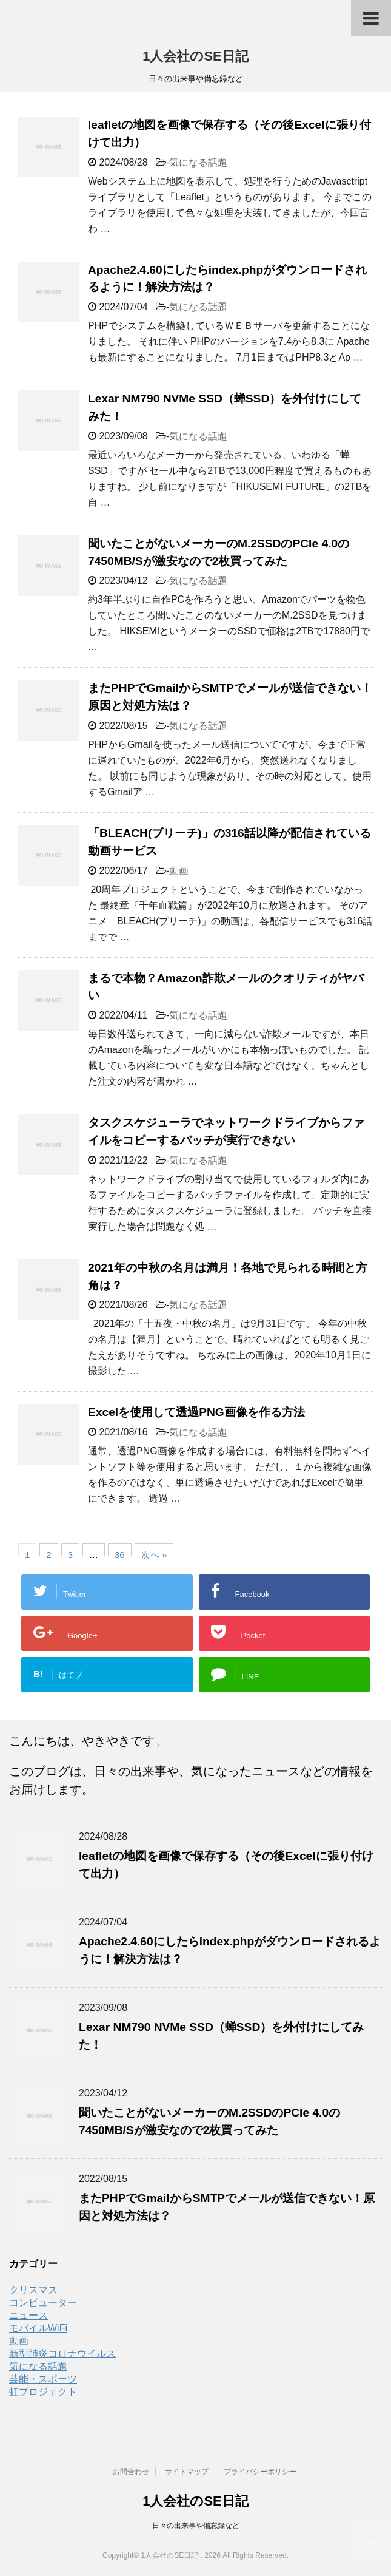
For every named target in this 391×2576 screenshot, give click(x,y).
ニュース (28, 2315)
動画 (179, 871)
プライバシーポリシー (260, 2471)
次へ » (154, 1553)
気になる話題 (198, 162)
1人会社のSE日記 (195, 56)
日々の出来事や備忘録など (195, 2525)
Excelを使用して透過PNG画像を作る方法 (196, 1412)
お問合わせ (131, 2471)
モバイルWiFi (38, 2328)
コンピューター (43, 2302)
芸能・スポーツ (43, 2379)
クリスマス (33, 2290)
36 (120, 1553)
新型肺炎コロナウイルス (62, 2353)
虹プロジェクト (43, 2392)
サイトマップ (187, 2471)
